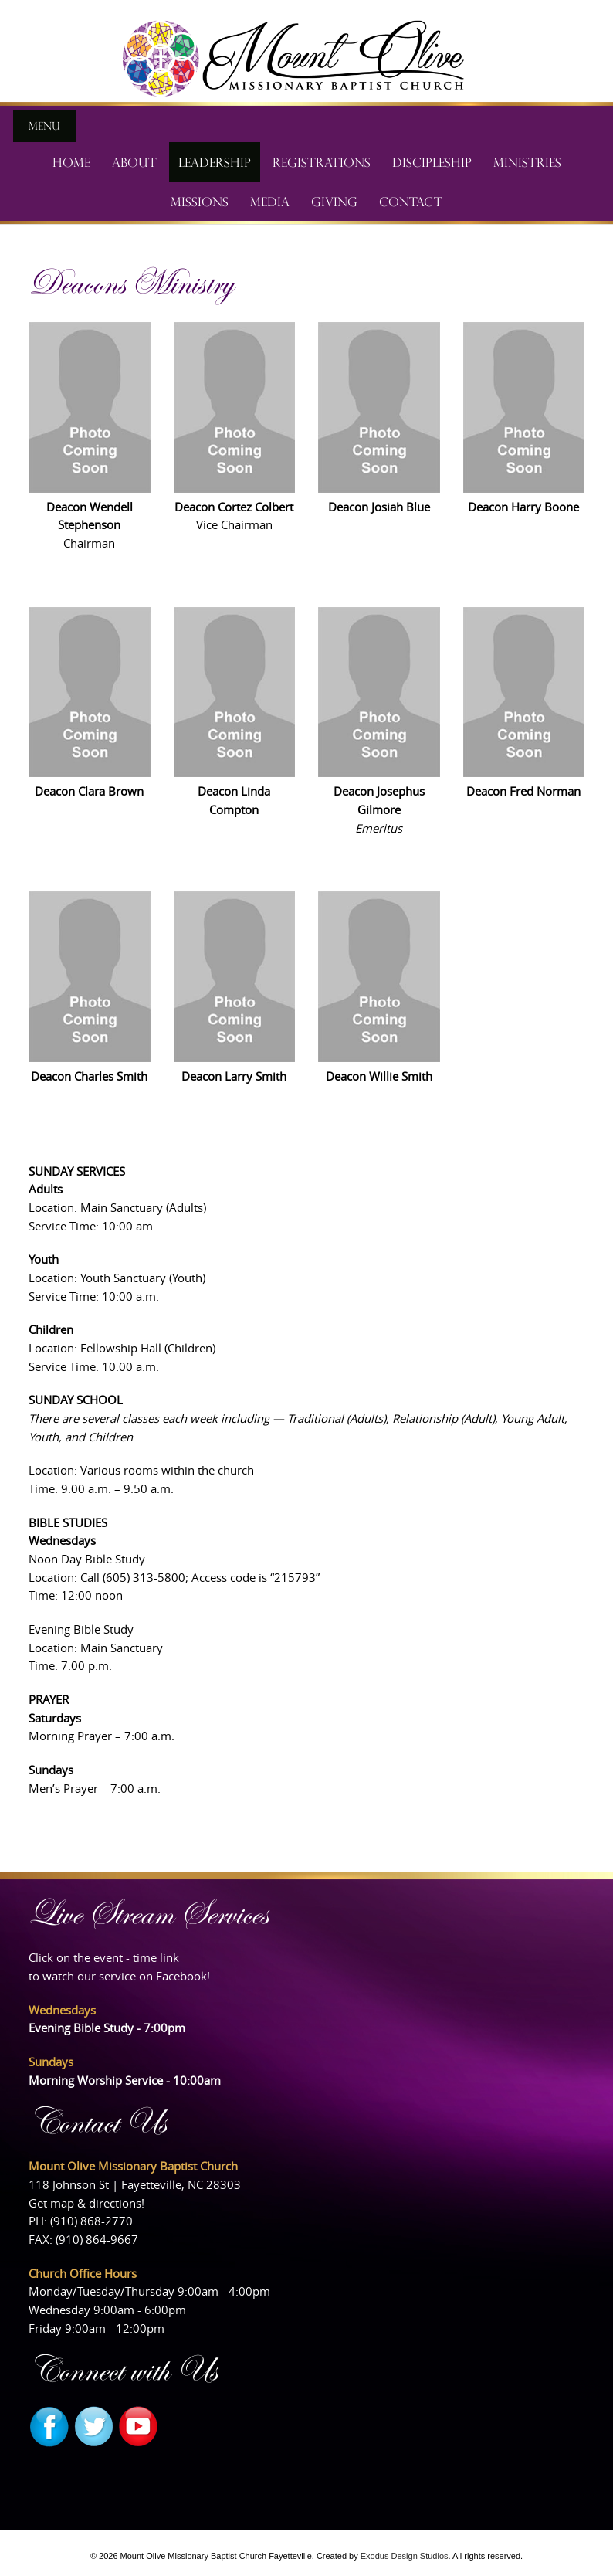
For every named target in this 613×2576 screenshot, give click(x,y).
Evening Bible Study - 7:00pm (107, 2027)
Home (71, 161)
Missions (200, 201)
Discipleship (432, 161)
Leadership (214, 161)
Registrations (322, 161)
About (134, 161)
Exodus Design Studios (405, 2556)
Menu (44, 125)
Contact (410, 201)
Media (270, 201)
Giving (334, 201)
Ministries (527, 161)
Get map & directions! (86, 2203)
